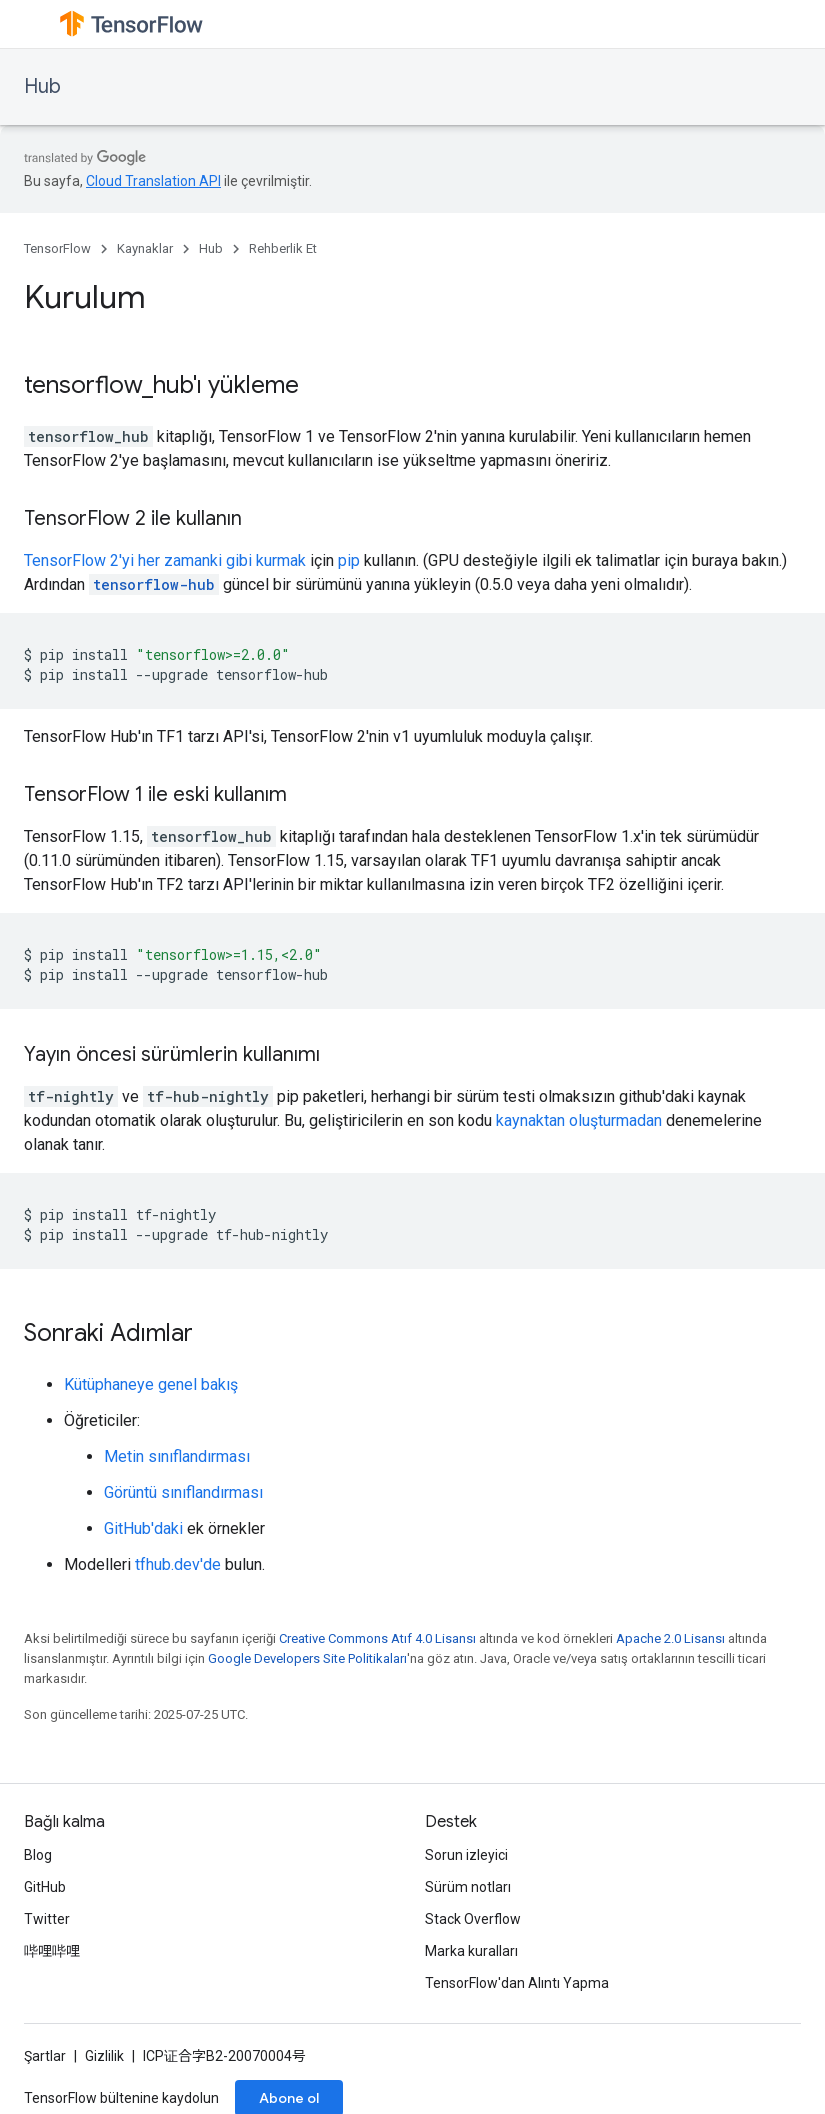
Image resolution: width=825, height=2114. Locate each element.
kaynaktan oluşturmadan (579, 1120)
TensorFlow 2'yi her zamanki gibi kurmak (165, 560)
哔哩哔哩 (52, 1951)
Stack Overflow (473, 1919)
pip (349, 560)
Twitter (47, 1919)
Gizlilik (104, 2056)
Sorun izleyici (466, 1855)
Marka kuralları (471, 1951)
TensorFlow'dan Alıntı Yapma (517, 1983)
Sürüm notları (468, 1887)
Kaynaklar (145, 248)
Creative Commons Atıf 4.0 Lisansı (377, 1638)
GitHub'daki (143, 1528)
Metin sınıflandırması (177, 1456)
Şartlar (45, 2056)
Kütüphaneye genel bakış (151, 1384)
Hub (42, 86)
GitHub (45, 1887)
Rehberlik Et (283, 248)
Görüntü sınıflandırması (183, 1492)
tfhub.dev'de (178, 1564)
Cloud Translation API (153, 181)
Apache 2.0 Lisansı (670, 1638)
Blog (38, 1855)
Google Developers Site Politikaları (307, 1658)
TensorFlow (57, 248)
